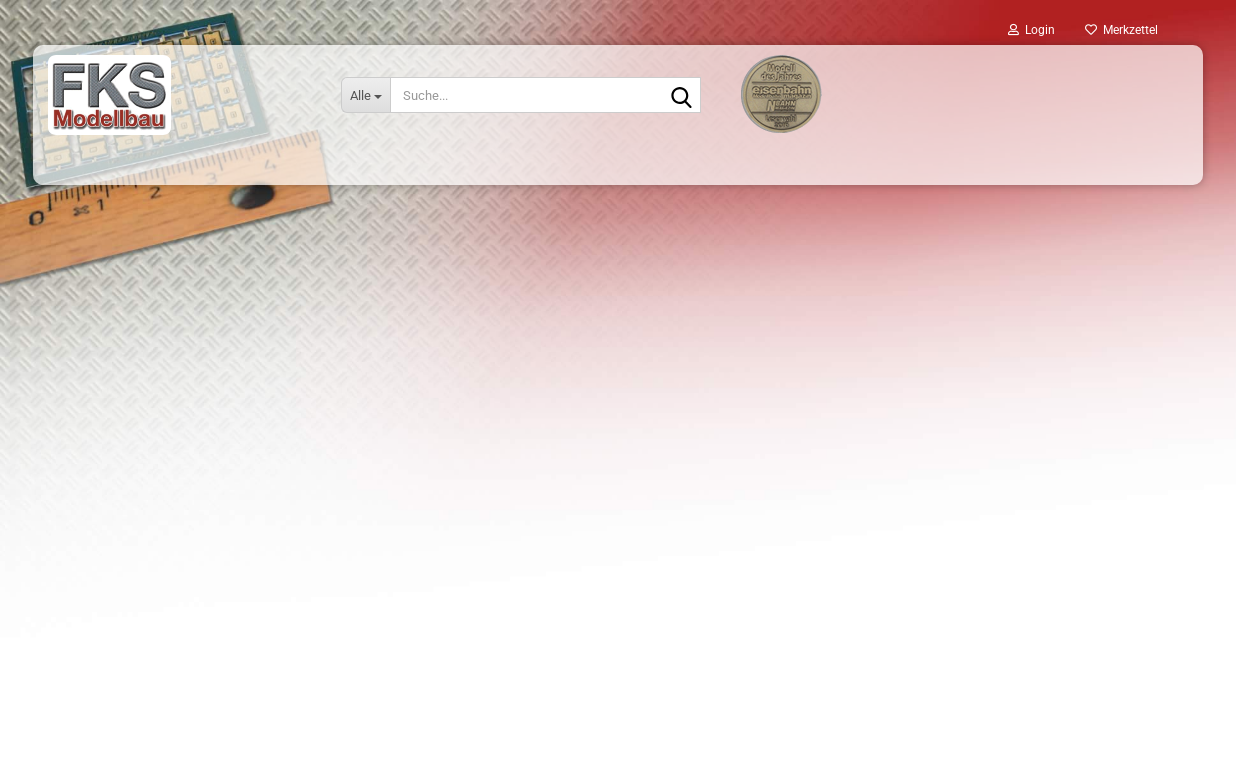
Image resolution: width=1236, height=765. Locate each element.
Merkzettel (1121, 30)
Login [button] (1031, 30)
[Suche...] (365, 95)
